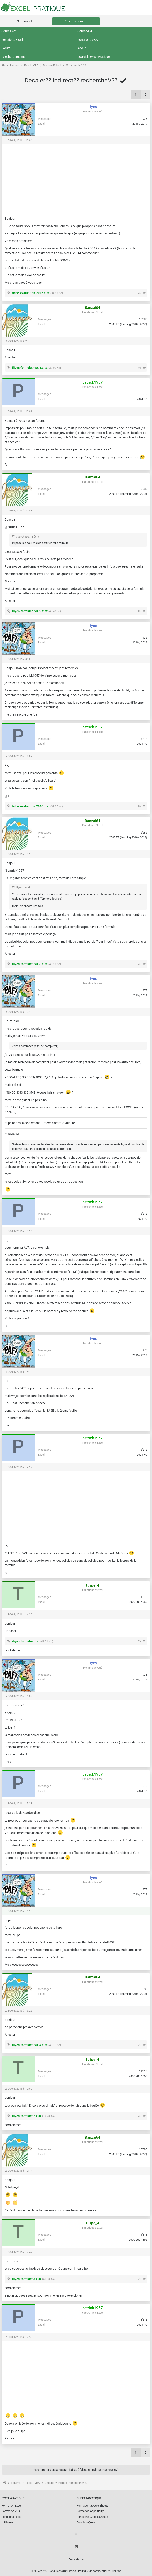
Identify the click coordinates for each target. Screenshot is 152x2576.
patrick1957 (92, 382)
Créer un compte (76, 21)
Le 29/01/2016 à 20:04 (18, 140)
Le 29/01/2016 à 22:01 (18, 411)
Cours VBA (84, 31)
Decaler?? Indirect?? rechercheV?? (64, 65)
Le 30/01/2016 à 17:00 (18, 2088)
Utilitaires (7, 2522)
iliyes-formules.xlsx (26, 1641)
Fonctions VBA (87, 39)
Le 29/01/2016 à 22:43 (18, 510)
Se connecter (26, 21)
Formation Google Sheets (92, 2505)
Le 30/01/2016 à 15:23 (18, 1803)
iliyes (92, 107)
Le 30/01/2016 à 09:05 (18, 659)
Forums (14, 65)
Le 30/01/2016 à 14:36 (18, 1614)
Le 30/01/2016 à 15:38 (18, 1911)
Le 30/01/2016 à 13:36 (18, 1231)
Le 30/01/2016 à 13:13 (18, 854)
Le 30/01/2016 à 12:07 (18, 756)
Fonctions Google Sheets (92, 2516)
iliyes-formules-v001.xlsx (30, 367)
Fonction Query (86, 2522)
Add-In (81, 48)
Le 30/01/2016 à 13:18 (18, 1012)
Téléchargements (13, 56)
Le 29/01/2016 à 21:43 (18, 341)
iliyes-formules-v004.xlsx (30, 2045)
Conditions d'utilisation (62, 2571)
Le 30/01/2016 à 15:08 (18, 1696)
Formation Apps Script (90, 2511)
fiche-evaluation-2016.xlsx (31, 293)
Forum (5, 48)
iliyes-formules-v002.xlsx (30, 611)
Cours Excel (9, 31)
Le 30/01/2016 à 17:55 (18, 2337)
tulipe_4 (92, 1585)
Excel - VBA (31, 65)
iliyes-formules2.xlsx (26, 2116)
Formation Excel (11, 2505)
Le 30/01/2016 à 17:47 (18, 2252)
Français (74, 2559)
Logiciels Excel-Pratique (93, 56)
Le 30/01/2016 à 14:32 (18, 1467)
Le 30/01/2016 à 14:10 (18, 1371)
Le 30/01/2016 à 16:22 (18, 2010)
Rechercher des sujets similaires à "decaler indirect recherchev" (76, 2469)
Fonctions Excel (12, 39)
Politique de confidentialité (94, 2571)
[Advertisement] (76, 178)
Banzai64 (92, 307)
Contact (116, 2571)
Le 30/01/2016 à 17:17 (18, 2170)
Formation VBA (11, 2511)
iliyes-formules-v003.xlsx (30, 964)
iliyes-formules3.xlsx (26, 2279)
